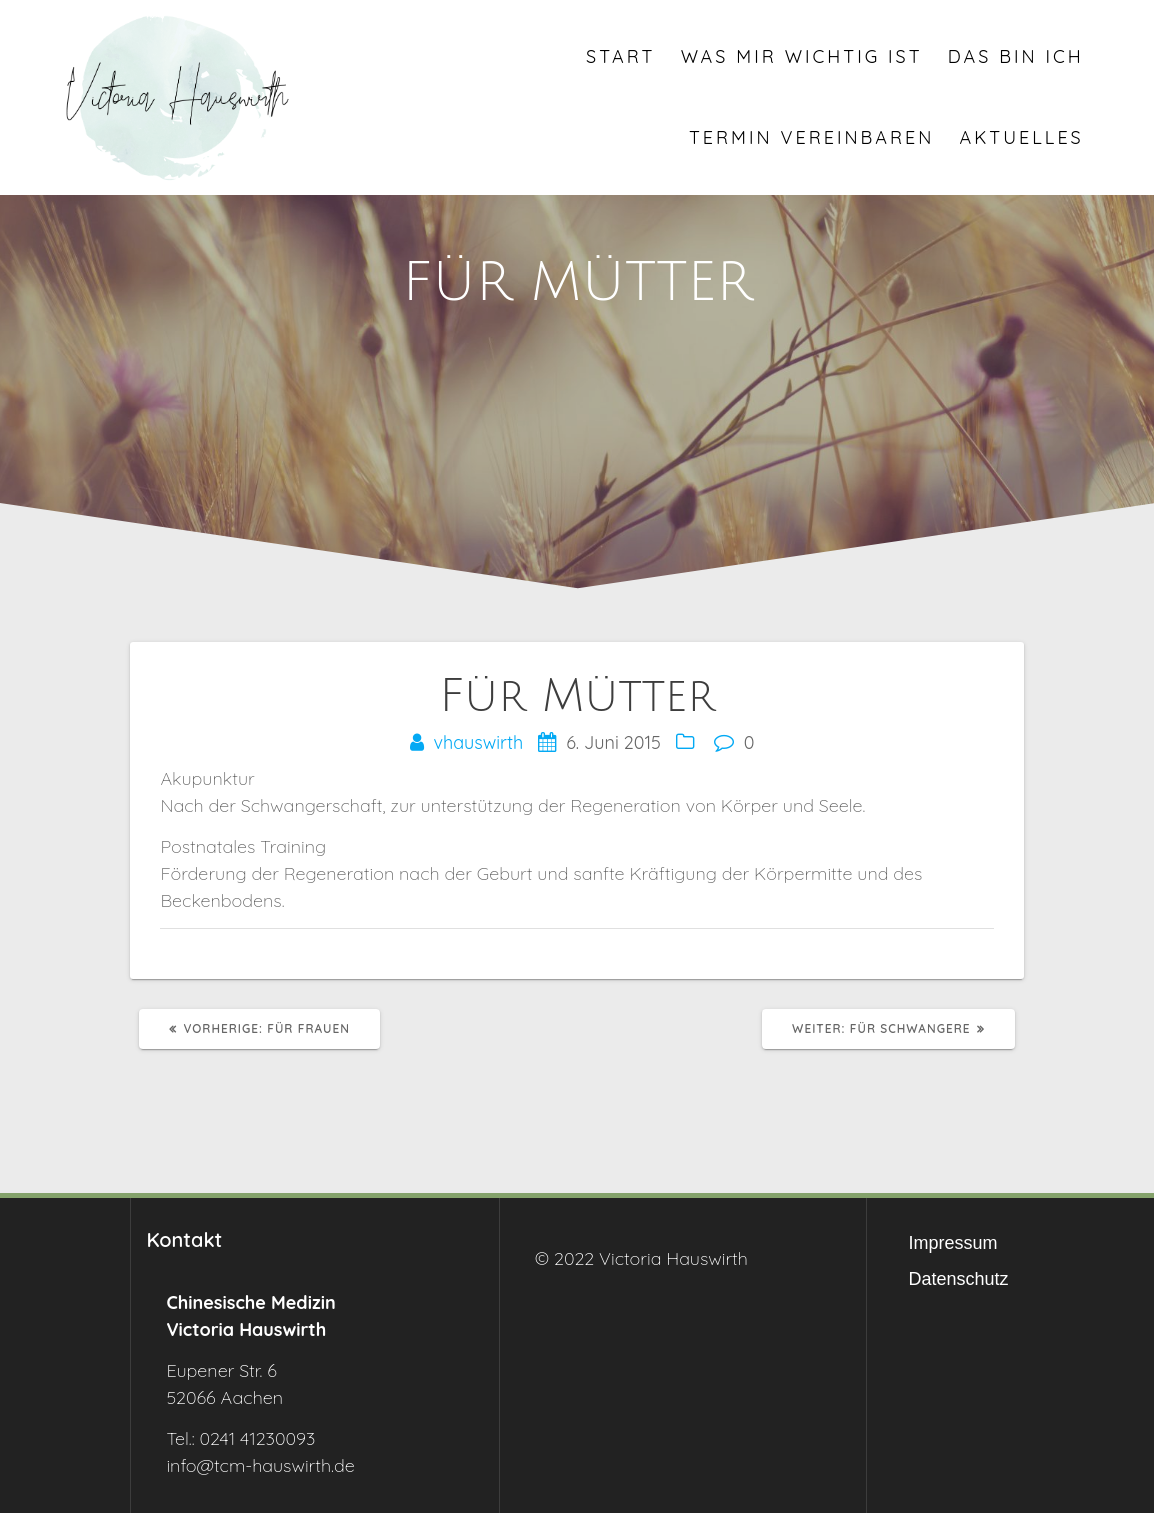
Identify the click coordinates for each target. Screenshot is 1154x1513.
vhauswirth (479, 742)
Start (620, 56)
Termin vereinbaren (811, 137)
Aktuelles (1022, 137)
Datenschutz (959, 1279)
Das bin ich (1016, 56)
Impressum (953, 1243)
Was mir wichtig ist (802, 56)
